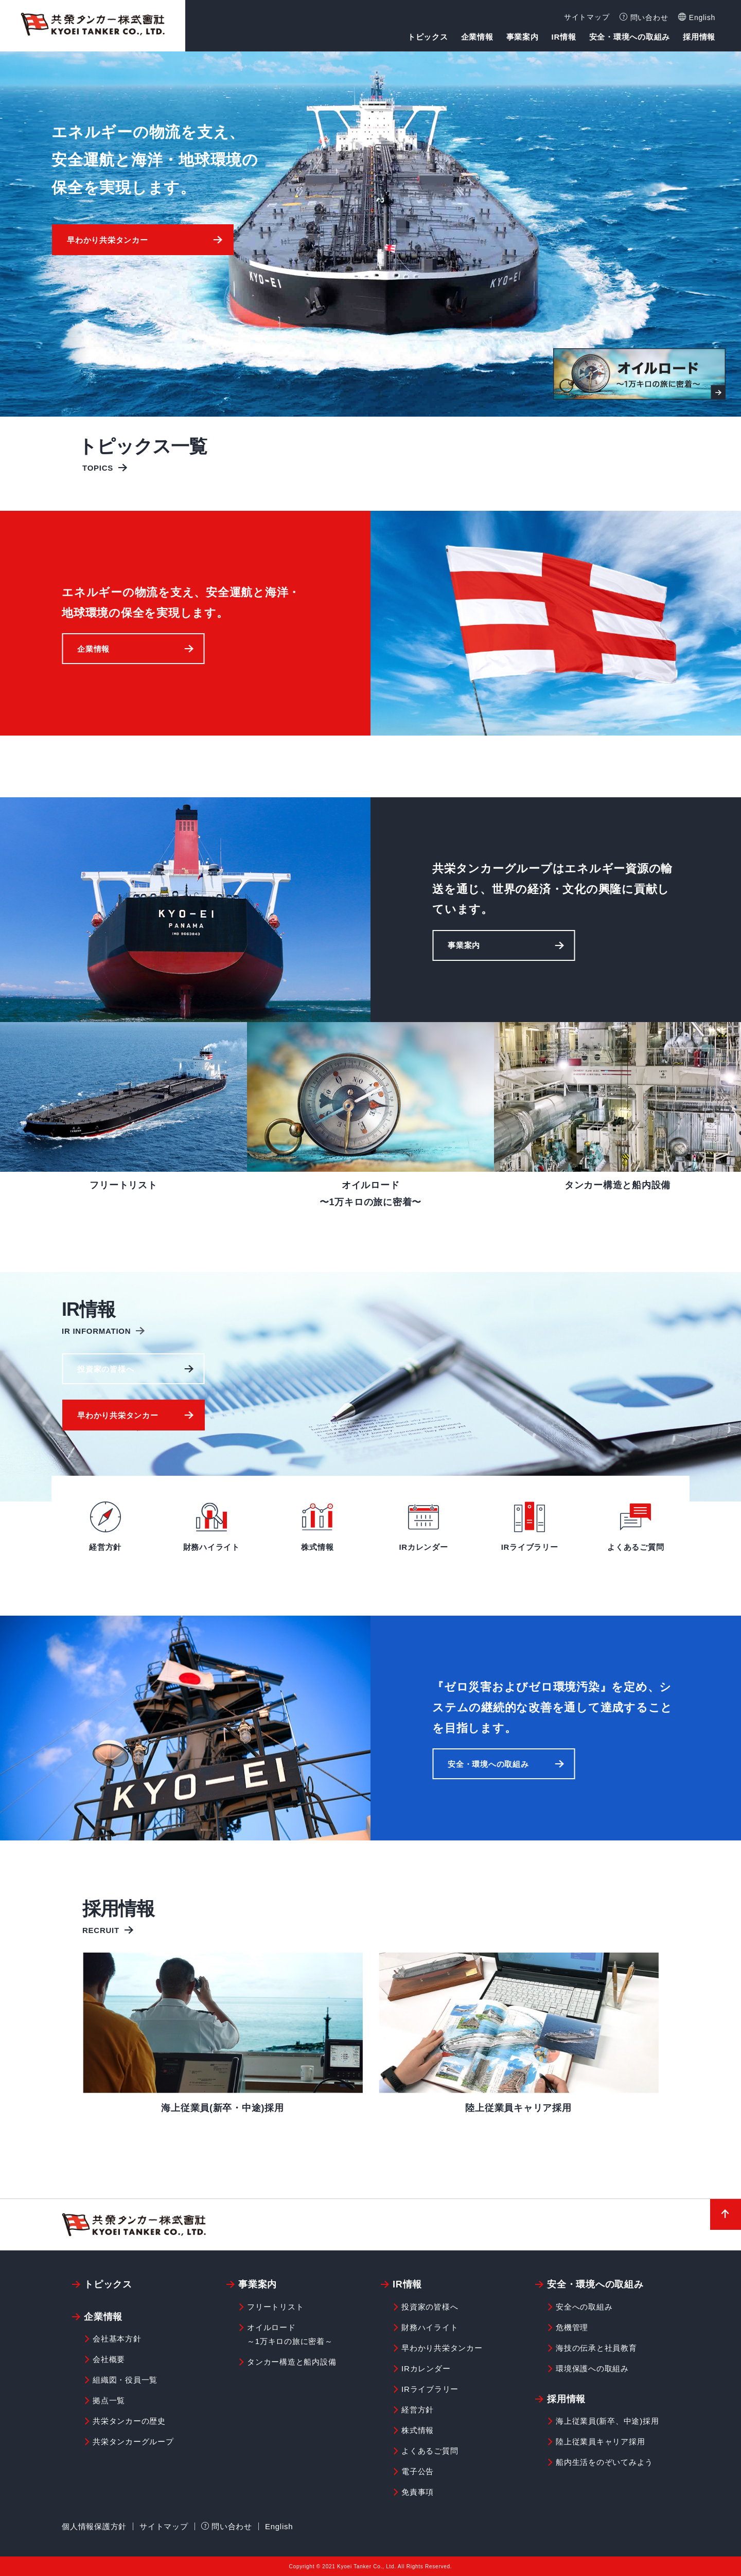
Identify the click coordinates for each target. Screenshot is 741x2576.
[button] (142, 239)
